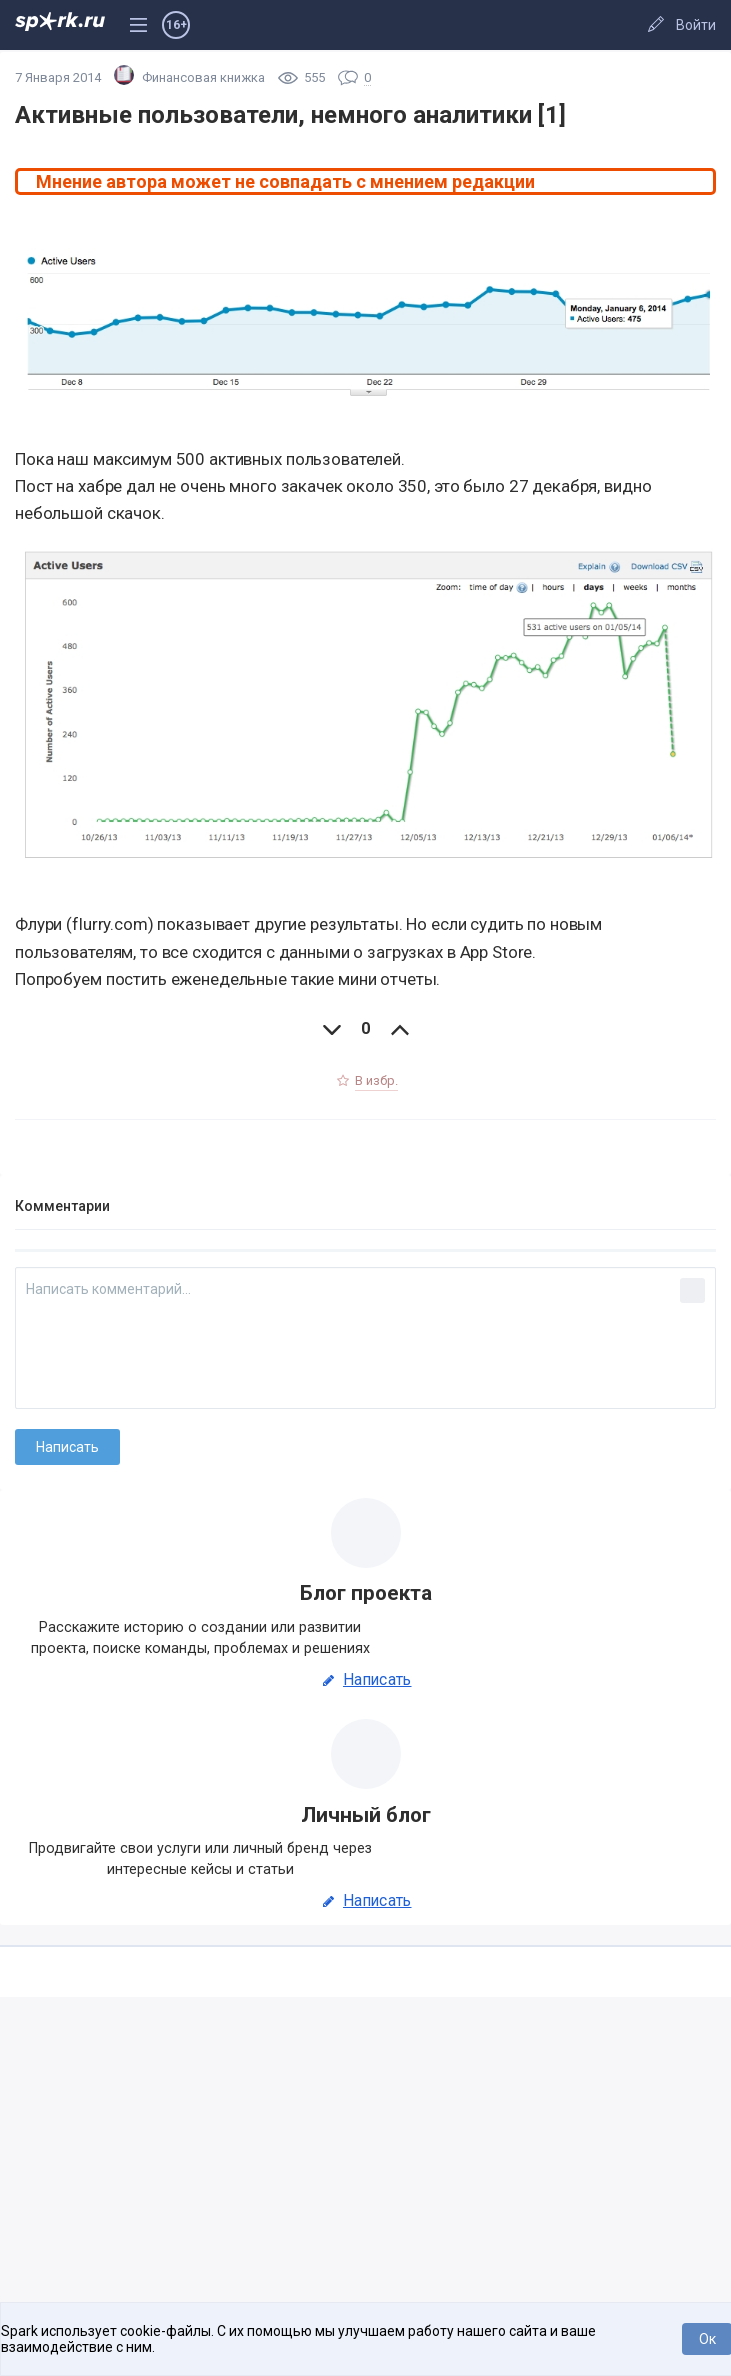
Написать (365, 1680)
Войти (696, 25)
